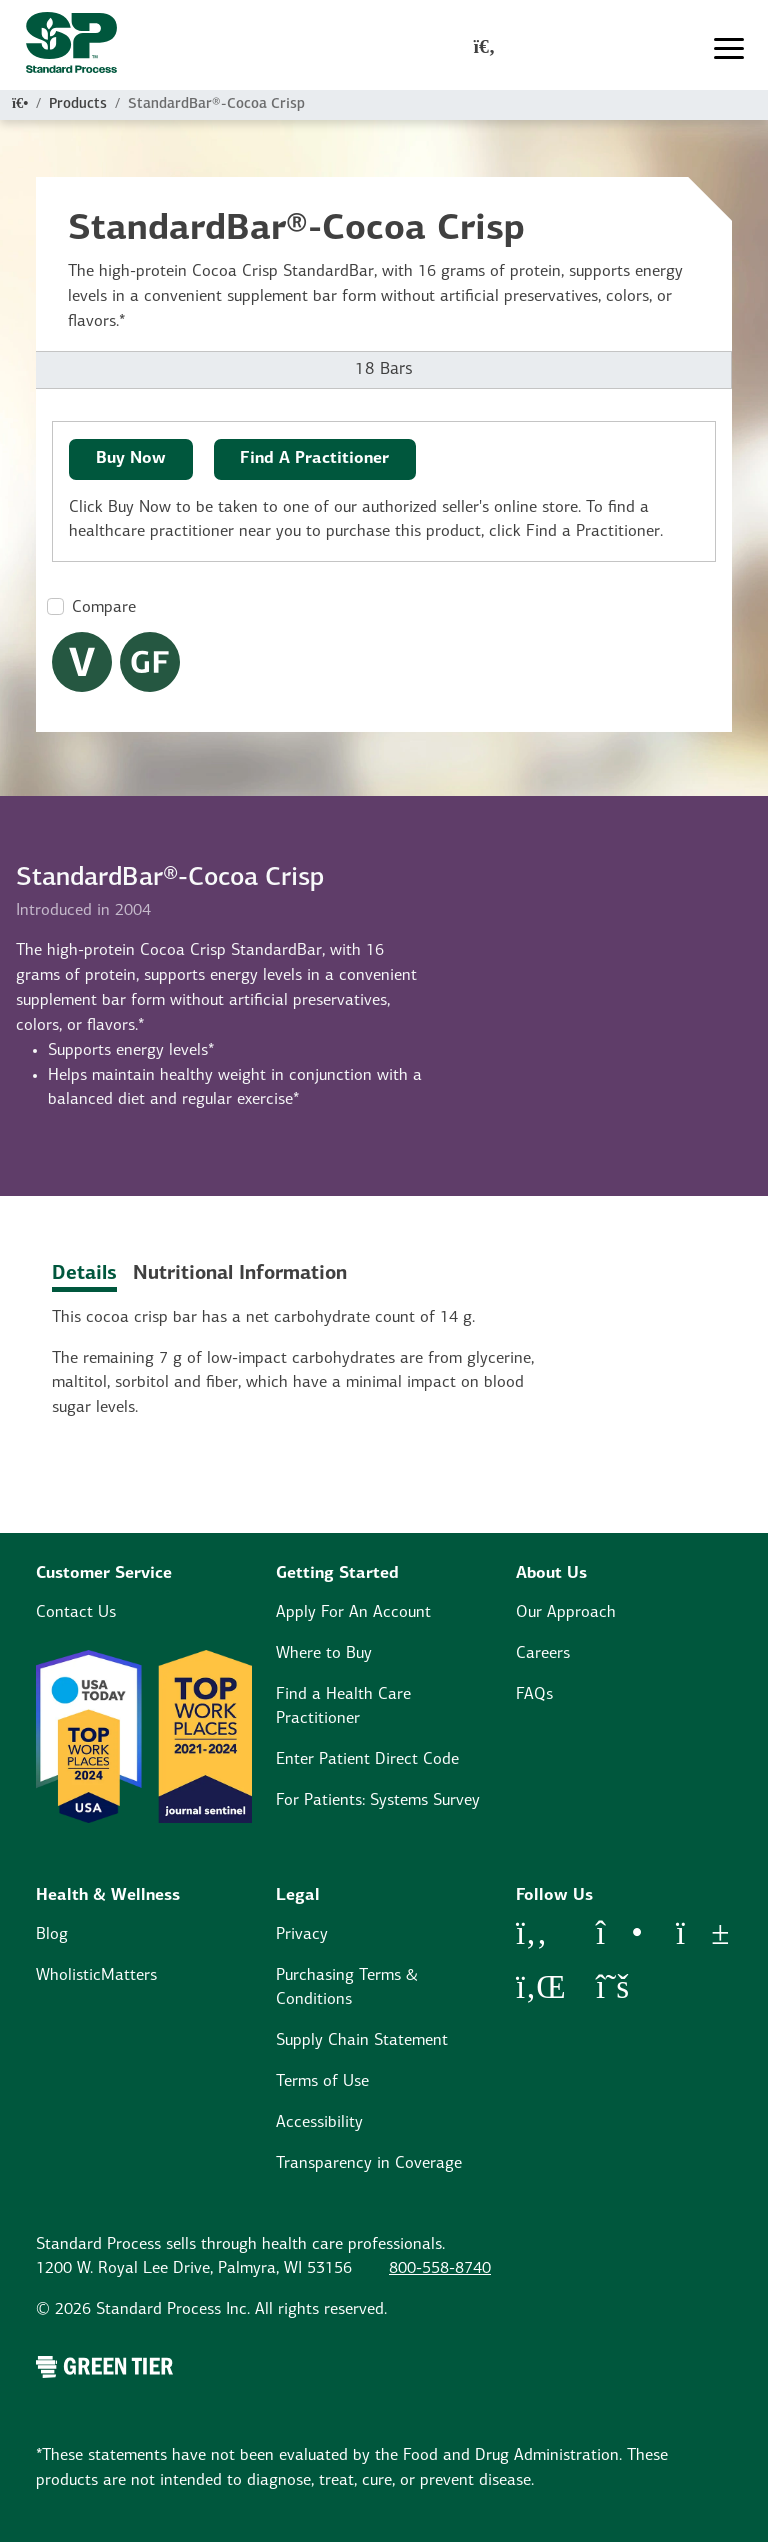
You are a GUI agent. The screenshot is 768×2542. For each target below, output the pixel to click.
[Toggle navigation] (729, 49)
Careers (543, 1654)
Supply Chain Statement (362, 2041)
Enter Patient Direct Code (367, 1760)
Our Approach (566, 1613)
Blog (52, 1935)
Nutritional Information (240, 1274)
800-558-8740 (440, 2269)
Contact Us (76, 1613)
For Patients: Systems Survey (378, 1801)
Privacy (302, 1935)
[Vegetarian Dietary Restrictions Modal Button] (82, 662)
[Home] (20, 104)
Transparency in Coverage (369, 2164)
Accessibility (319, 2123)
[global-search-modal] (485, 49)
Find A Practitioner (314, 459)
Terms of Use (322, 2082)
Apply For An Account (353, 1613)
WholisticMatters (96, 1976)
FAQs (534, 1695)
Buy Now (131, 459)
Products (78, 104)
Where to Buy (324, 1654)
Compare (104, 608)
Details (84, 1274)
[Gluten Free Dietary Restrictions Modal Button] (150, 662)
